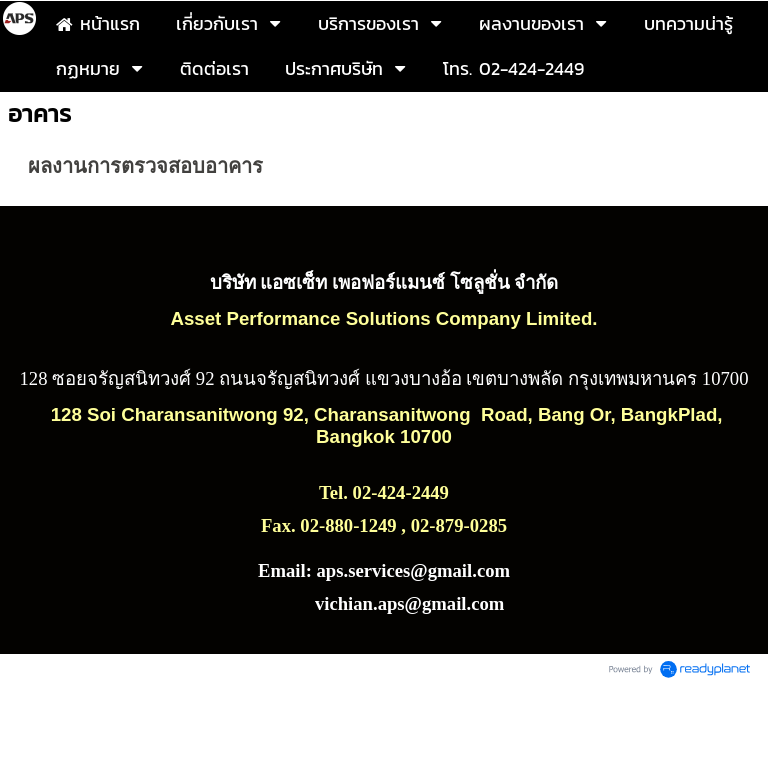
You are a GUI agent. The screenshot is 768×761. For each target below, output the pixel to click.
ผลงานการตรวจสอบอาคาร (145, 166)
